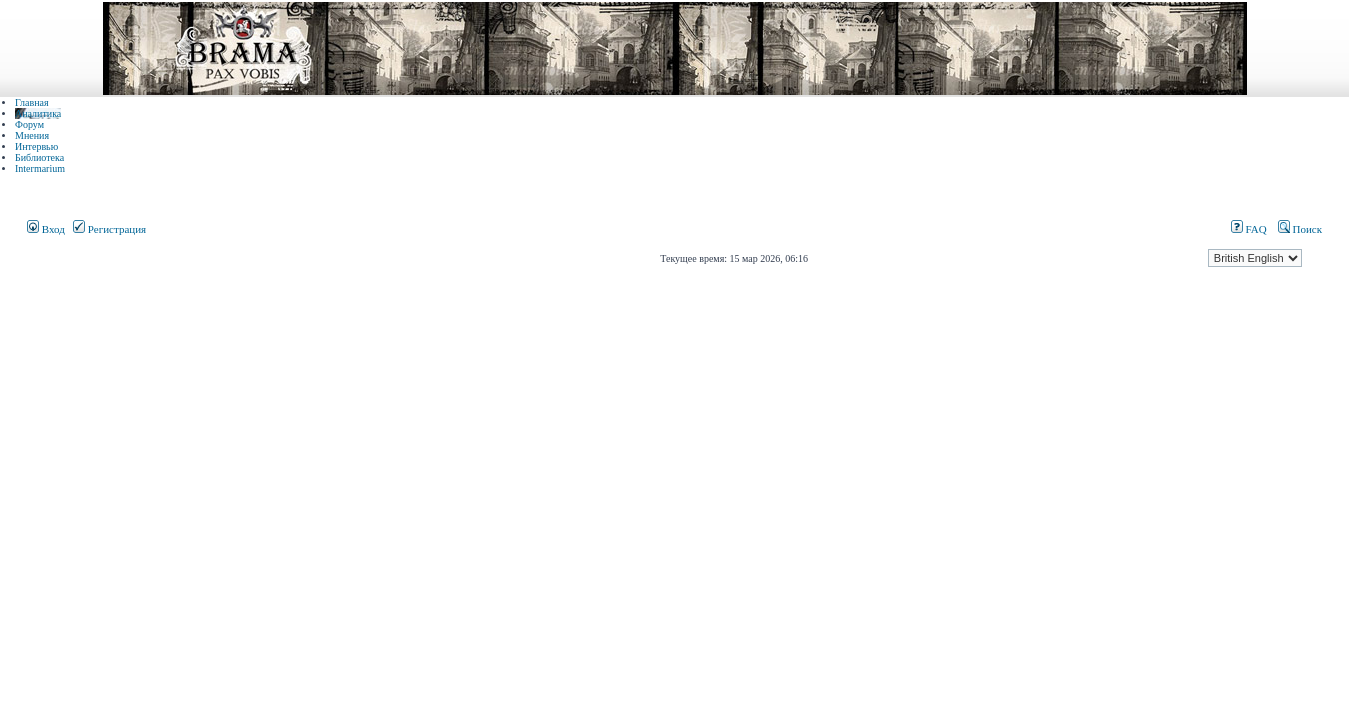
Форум (29, 124)
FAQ (1249, 229)
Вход (46, 229)
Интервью (36, 146)
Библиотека (39, 157)
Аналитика (38, 113)
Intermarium (40, 168)
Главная (32, 102)
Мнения (32, 135)
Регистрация (109, 229)
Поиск (1300, 229)
